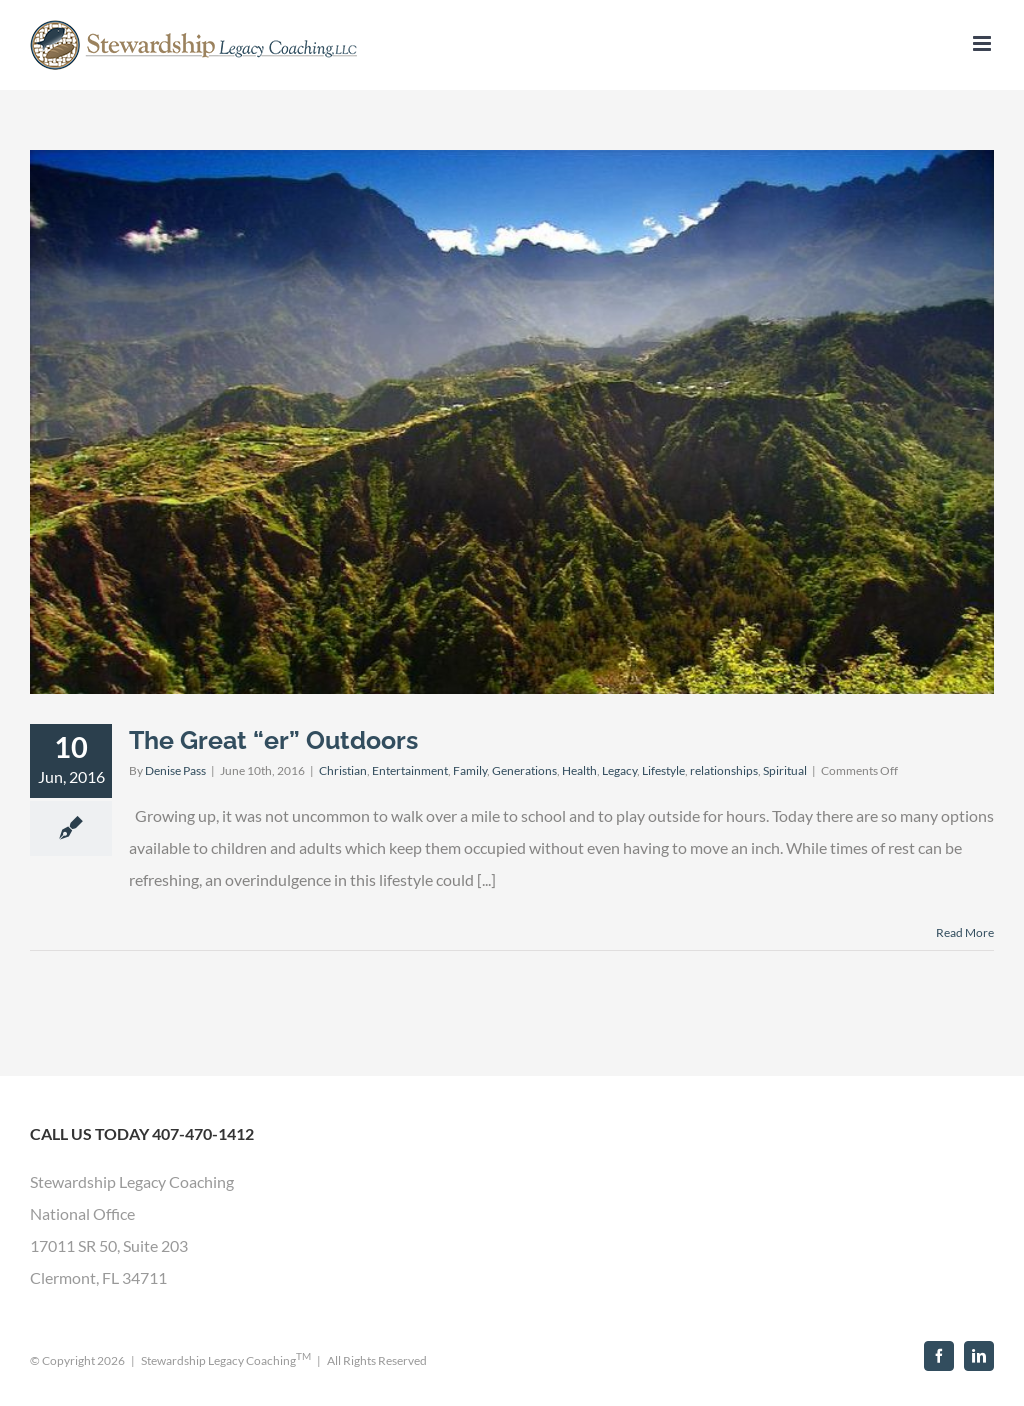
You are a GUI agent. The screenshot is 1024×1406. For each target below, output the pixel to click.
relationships (724, 770)
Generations (524, 770)
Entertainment (410, 770)
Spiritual (785, 770)
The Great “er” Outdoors (273, 740)
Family (470, 770)
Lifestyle (663, 770)
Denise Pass (175, 770)
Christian (343, 770)
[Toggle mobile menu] (983, 43)
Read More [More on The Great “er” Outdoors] (965, 932)
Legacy (619, 770)
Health (579, 770)
